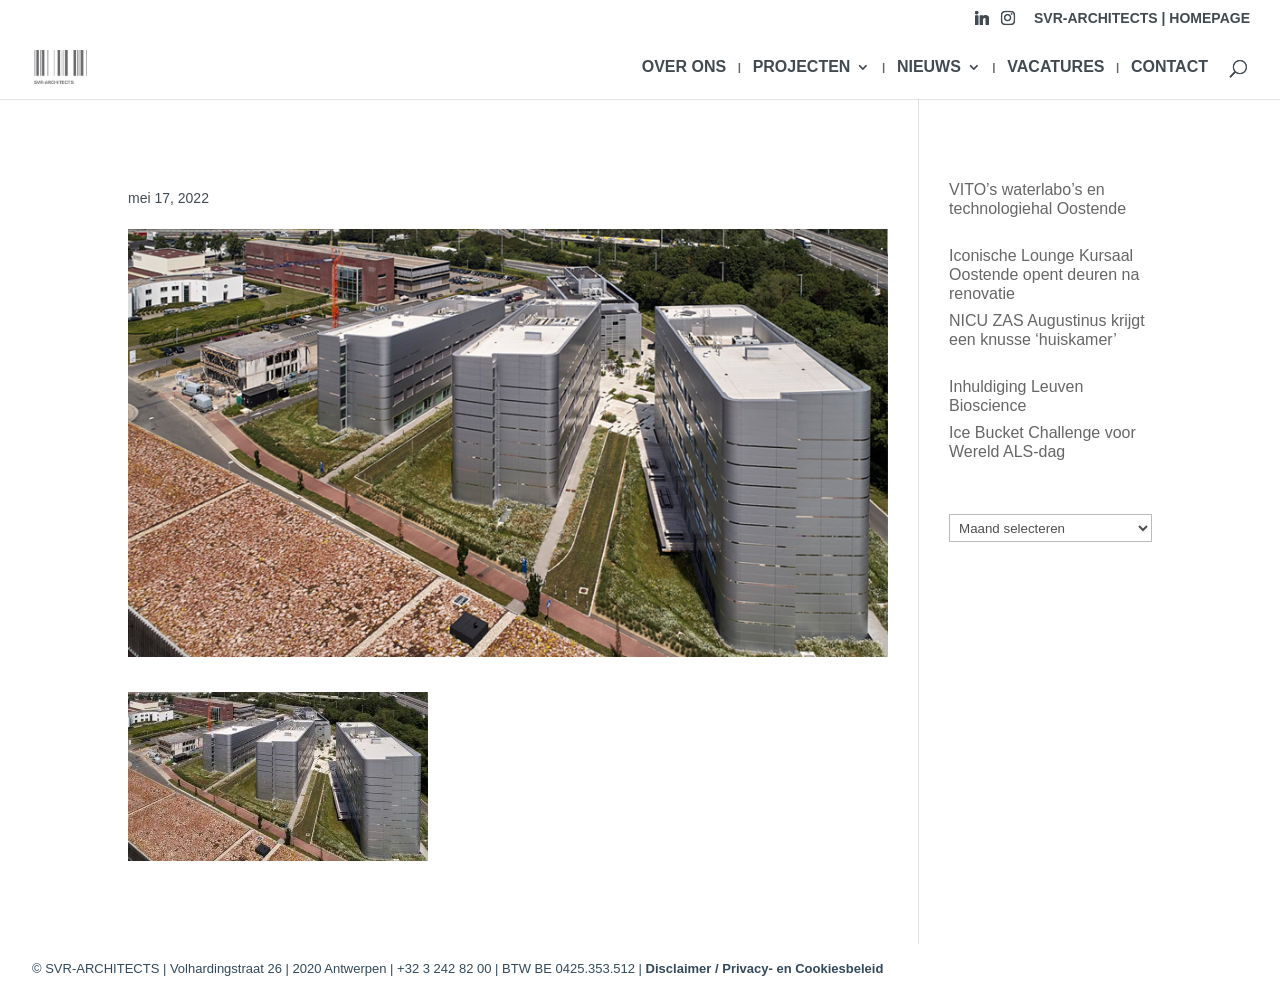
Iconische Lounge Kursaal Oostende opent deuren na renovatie (1044, 274)
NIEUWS (929, 67)
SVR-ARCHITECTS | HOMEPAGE (1142, 18)
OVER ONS (684, 67)
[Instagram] (1008, 23)
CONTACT (1169, 67)
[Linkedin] (982, 23)
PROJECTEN (802, 67)
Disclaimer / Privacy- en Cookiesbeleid (765, 968)
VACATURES (1055, 67)
